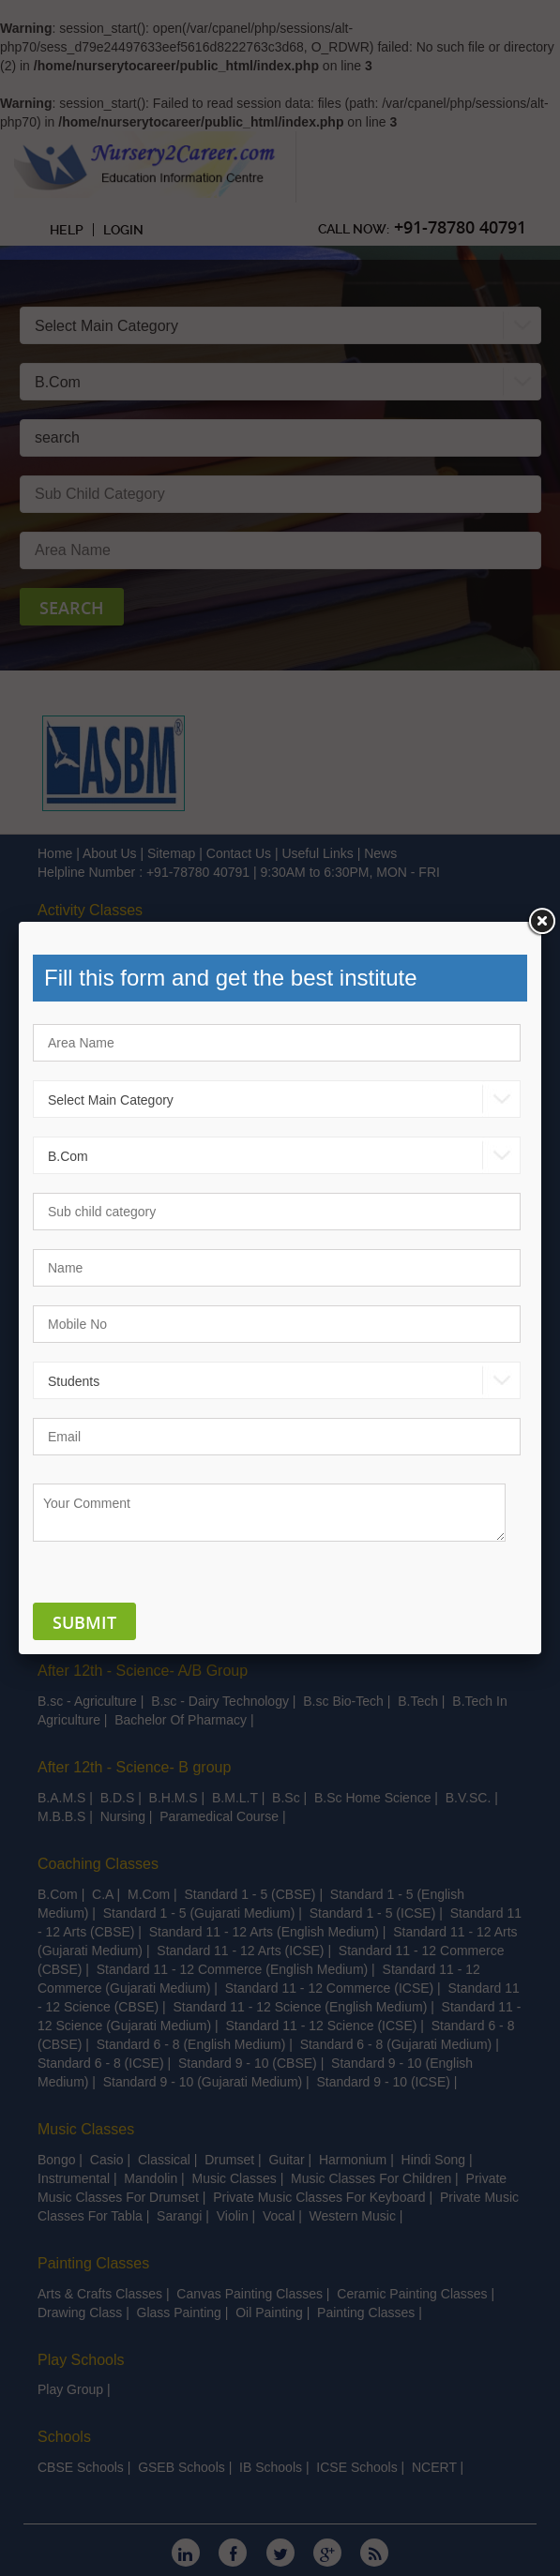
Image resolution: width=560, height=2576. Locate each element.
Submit (84, 1622)
